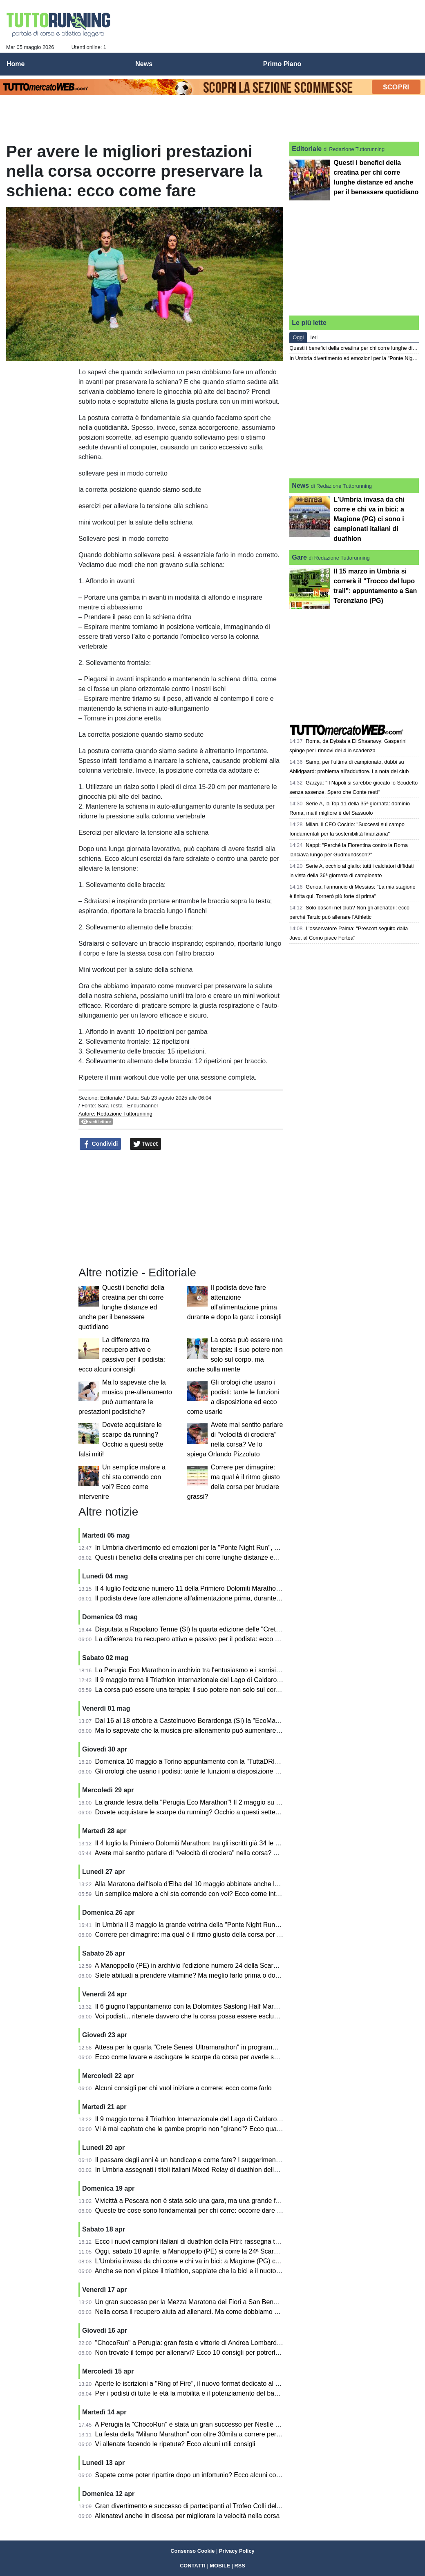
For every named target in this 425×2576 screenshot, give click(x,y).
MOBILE (220, 2566)
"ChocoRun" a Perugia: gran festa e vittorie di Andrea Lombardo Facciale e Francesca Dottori (230, 2342)
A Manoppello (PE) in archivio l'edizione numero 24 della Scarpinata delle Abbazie (213, 1965)
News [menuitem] (143, 63)
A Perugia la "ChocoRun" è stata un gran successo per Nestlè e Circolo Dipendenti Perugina (228, 2424)
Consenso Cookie (192, 2551)
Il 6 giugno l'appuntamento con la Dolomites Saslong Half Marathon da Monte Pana (215, 2006)
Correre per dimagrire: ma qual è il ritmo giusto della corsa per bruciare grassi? (209, 1934)
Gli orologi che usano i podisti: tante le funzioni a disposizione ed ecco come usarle (215, 1771)
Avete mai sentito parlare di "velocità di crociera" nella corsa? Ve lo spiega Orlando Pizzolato (228, 1852)
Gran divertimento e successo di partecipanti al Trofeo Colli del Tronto (196, 2506)
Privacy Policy (237, 2551)
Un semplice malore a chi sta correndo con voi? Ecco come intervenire (197, 1893)
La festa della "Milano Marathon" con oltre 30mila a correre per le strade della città (214, 2434)
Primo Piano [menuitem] (282, 63)
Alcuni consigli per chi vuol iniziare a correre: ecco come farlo (183, 2088)
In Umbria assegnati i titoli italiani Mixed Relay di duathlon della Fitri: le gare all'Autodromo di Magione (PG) (250, 2169)
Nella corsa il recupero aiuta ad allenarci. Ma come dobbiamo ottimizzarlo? (203, 2311)
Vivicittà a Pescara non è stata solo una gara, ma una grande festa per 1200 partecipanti (223, 2200)
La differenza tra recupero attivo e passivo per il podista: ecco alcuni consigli (205, 1639)
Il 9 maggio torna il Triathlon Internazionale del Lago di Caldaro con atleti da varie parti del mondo (236, 1679)
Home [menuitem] (16, 63)
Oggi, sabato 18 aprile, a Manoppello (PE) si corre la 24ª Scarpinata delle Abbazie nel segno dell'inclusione (250, 2251)
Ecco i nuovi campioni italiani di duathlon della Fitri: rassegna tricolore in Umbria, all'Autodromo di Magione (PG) (257, 2241)
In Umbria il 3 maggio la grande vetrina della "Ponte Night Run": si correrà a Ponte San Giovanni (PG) (242, 1924)
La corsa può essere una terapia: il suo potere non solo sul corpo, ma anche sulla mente (223, 1689)
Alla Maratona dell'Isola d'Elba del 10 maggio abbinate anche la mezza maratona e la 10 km (228, 1883)
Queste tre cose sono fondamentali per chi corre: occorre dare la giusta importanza (215, 2210)
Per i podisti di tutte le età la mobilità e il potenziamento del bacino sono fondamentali (218, 2393)
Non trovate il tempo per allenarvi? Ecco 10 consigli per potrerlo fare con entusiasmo (217, 2352)
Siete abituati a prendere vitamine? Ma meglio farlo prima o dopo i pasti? (200, 1975)
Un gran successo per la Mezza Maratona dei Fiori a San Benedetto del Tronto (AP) (216, 2301)
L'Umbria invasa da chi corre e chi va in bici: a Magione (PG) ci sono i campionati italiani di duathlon (239, 2261)
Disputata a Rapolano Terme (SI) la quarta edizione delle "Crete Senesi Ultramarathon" (221, 1629)
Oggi (298, 337)
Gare (299, 557)
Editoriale (111, 1098)
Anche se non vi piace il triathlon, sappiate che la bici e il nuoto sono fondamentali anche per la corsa (241, 2270)
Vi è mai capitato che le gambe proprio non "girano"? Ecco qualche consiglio (205, 2128)
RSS (240, 2566)
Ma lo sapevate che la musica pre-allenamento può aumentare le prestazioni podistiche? (223, 1730)
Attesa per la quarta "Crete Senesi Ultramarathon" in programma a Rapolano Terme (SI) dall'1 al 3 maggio (248, 2047)
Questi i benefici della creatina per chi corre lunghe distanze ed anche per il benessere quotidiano (121, 1307)
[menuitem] (411, 64)
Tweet (145, 1144)
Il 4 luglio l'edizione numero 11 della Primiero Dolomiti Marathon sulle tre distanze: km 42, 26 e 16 (236, 1588)
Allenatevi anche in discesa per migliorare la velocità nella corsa (187, 2515)
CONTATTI (193, 2566)
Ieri (314, 337)
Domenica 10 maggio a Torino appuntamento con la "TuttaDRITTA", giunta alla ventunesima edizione (241, 1761)
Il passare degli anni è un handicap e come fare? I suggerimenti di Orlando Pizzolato (217, 2159)
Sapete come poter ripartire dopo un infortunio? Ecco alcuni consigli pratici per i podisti (220, 2475)
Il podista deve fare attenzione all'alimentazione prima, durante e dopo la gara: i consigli (222, 1598)
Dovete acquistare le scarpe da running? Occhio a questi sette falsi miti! (199, 1812)
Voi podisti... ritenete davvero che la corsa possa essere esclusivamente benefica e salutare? (230, 2016)
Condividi (100, 1144)
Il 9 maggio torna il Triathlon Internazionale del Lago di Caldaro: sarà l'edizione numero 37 (225, 2119)
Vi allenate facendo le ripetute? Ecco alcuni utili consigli (175, 2443)
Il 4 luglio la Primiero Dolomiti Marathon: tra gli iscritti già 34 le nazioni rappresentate (216, 1843)
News (300, 485)
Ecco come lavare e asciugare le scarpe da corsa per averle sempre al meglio (207, 2057)
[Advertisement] (270, 29)
